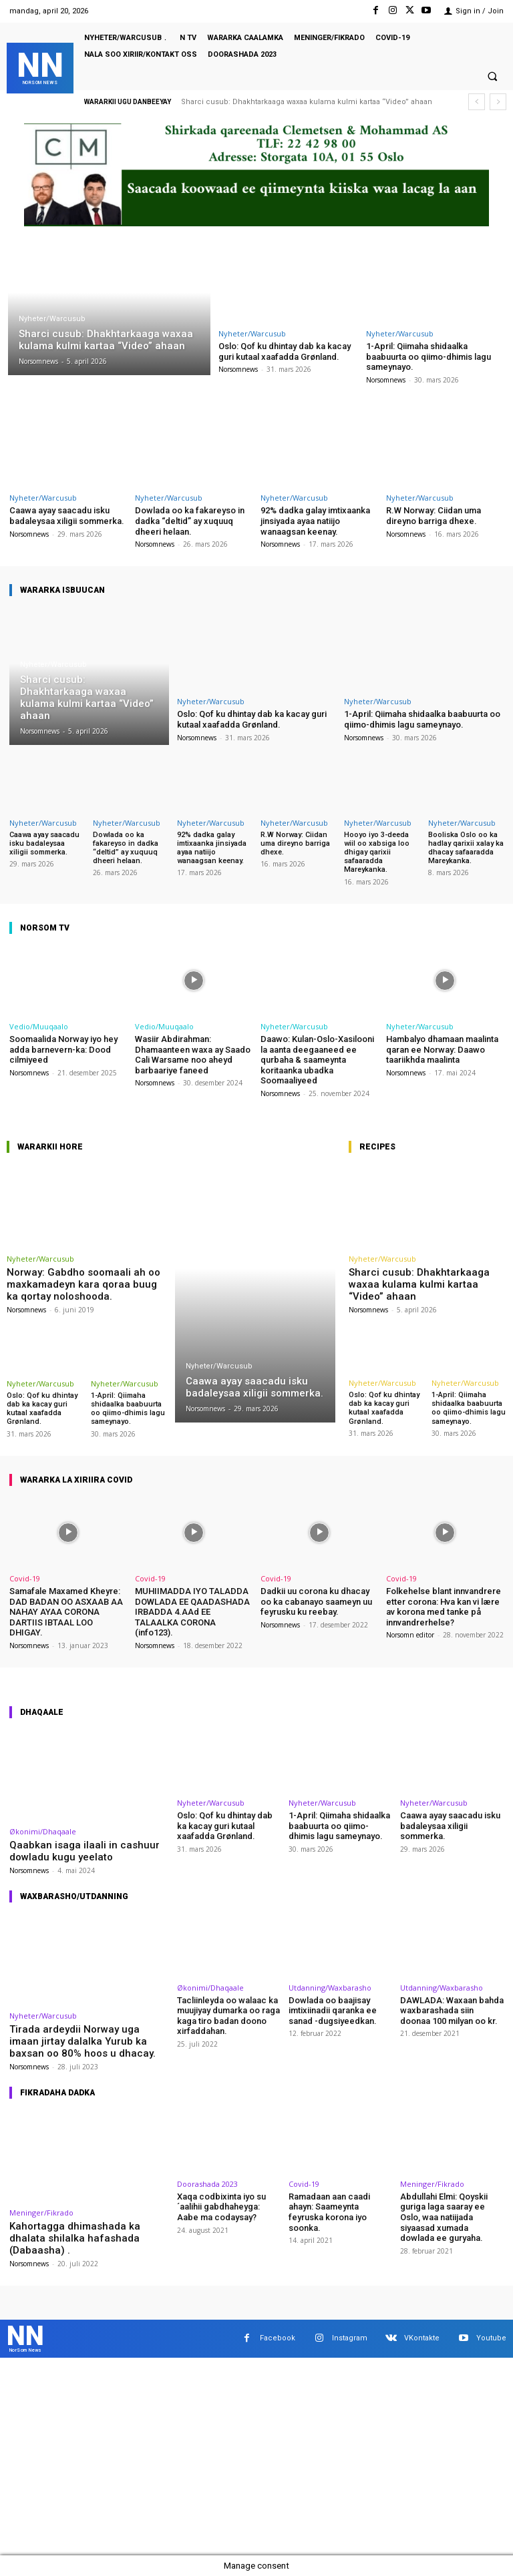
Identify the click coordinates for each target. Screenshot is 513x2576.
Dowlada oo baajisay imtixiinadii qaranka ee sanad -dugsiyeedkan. (333, 2010)
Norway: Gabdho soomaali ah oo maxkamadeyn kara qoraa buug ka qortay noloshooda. (83, 1284)
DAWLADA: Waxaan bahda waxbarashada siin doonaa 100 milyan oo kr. (452, 2010)
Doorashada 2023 (207, 2183)
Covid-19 (24, 1578)
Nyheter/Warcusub (52, 318)
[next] (498, 101)
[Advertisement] (256, 2456)
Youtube (491, 2338)
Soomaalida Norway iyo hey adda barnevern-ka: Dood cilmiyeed (63, 1049)
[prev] (476, 101)
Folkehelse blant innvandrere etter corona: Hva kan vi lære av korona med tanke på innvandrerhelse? (443, 1606)
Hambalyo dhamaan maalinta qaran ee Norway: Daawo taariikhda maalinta (442, 1049)
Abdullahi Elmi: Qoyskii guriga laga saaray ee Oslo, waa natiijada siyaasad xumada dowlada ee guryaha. (444, 2217)
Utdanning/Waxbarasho (330, 1987)
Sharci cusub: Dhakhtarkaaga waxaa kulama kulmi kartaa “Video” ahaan (306, 101)
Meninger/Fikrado (41, 2212)
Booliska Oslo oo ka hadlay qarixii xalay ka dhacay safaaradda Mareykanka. (466, 848)
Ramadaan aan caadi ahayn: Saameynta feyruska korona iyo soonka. (329, 2212)
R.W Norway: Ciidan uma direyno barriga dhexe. (433, 515)
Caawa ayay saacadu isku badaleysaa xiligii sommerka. (66, 515)
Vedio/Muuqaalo (38, 1026)
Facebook (277, 2338)
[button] (492, 77)
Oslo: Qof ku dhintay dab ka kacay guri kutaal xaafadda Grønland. (284, 351)
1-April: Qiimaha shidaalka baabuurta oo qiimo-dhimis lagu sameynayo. (428, 356)
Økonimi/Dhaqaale (42, 1831)
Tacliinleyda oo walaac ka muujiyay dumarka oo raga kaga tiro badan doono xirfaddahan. (228, 2016)
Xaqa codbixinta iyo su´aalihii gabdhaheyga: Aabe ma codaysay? (221, 2207)
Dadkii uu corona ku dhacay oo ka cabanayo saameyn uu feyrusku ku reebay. (316, 1601)
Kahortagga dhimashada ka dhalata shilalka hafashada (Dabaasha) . (74, 2238)
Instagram (349, 2338)
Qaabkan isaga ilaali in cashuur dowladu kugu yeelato (84, 1851)
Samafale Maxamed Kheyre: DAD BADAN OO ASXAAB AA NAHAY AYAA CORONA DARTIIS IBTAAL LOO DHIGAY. (66, 1611)
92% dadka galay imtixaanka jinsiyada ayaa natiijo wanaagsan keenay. (315, 520)
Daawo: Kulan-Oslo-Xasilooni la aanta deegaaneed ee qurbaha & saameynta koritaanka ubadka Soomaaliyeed (317, 1059)
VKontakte (422, 2338)
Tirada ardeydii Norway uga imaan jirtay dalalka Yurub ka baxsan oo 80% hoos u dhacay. (82, 2041)
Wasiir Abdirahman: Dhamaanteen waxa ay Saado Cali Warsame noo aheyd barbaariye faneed (192, 1054)
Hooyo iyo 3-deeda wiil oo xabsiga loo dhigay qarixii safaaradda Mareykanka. (376, 852)
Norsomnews (238, 369)
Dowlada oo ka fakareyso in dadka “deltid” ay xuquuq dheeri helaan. (189, 520)
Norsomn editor (410, 1634)
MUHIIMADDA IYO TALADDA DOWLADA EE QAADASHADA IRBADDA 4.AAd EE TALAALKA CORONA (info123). (192, 1611)
